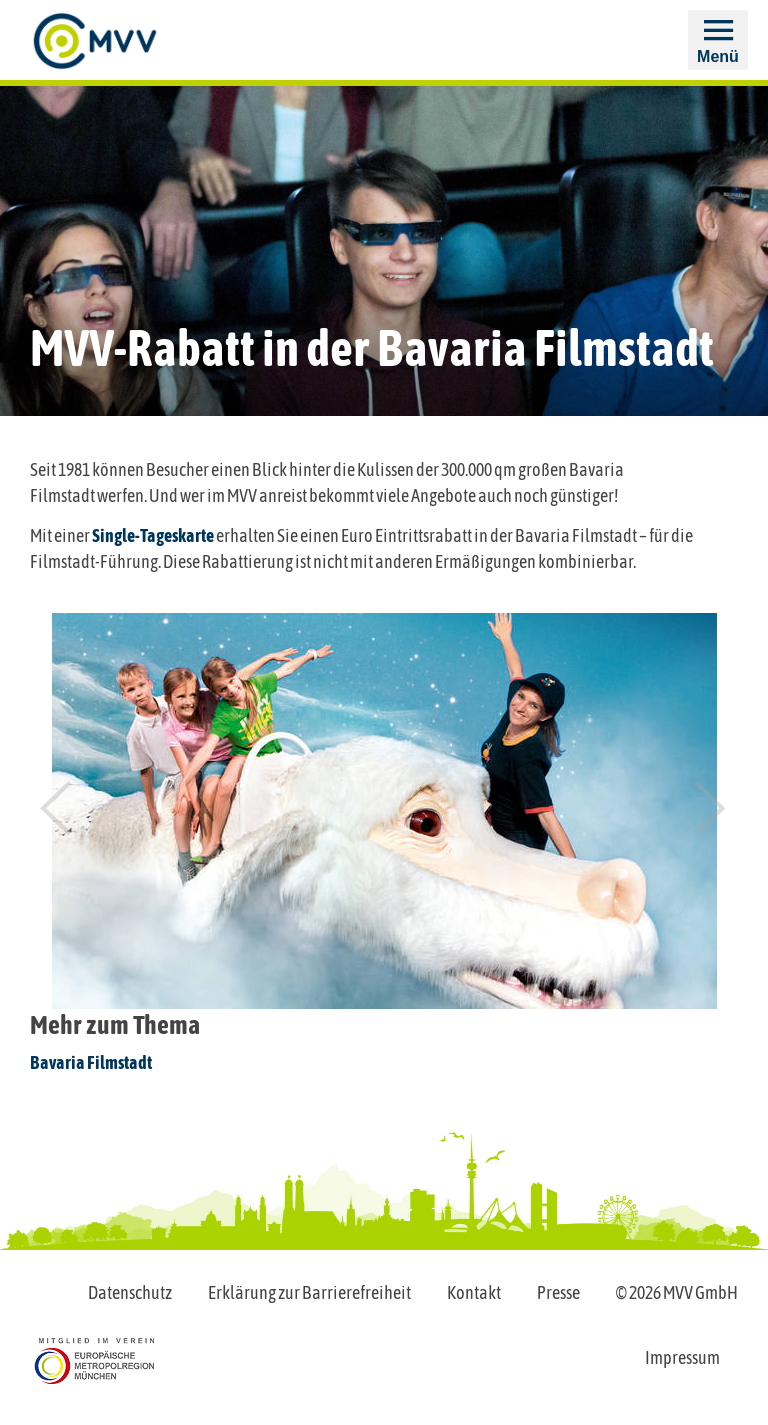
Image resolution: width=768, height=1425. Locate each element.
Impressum (682, 1357)
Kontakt (474, 1292)
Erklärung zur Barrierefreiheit (309, 1292)
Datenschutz (130, 1292)
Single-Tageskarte (153, 535)
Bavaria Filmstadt (91, 1062)
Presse (558, 1292)
